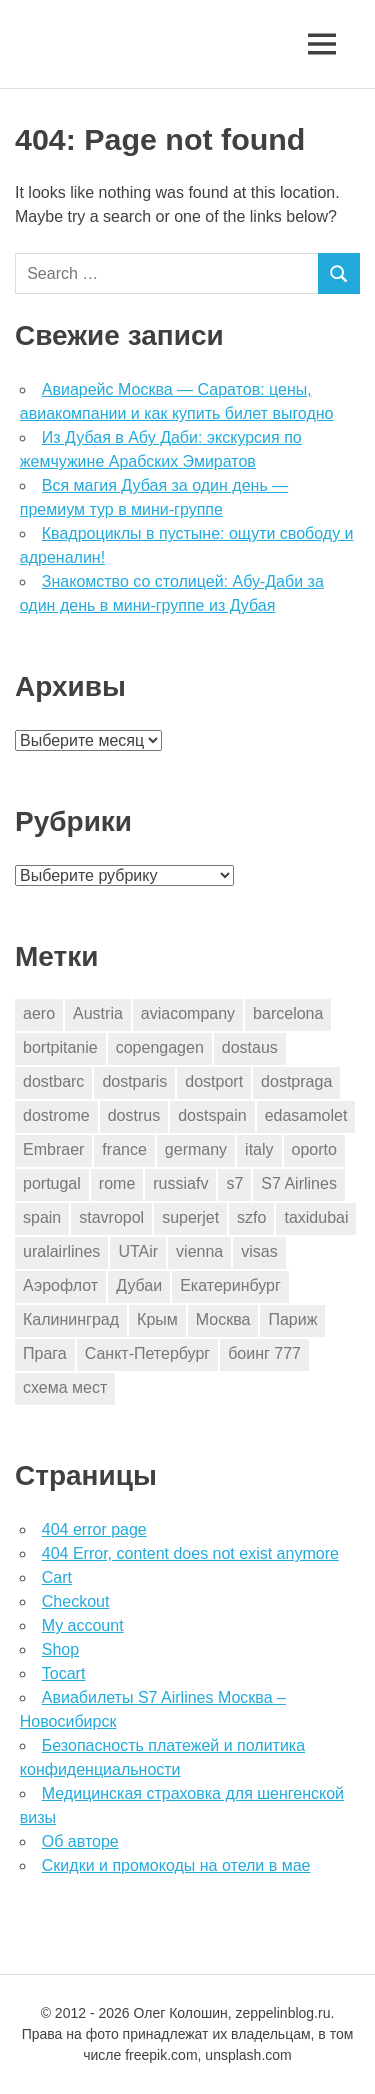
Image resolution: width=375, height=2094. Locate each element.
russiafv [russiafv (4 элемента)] (180, 1183)
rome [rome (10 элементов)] (117, 1183)
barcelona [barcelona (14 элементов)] (288, 1013)
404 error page (94, 1529)
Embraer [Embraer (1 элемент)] (53, 1149)
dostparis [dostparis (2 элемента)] (134, 1081)
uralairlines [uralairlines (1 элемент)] (61, 1251)
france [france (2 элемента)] (124, 1149)
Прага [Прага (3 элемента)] (45, 1353)
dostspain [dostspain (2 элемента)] (212, 1115)
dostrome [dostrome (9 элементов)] (56, 1115)
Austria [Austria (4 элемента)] (98, 1013)
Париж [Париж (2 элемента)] (292, 1319)
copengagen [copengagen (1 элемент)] (160, 1047)
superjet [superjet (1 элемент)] (190, 1217)
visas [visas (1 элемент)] (259, 1251)
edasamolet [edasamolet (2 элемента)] (306, 1115)
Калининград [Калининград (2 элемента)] (71, 1319)
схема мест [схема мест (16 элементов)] (65, 1387)
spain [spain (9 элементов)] (42, 1217)
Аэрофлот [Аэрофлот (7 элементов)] (60, 1285)
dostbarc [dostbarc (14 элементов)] (53, 1081)
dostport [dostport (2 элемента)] (214, 1081)
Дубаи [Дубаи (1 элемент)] (139, 1285)
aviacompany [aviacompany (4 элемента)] (188, 1013)
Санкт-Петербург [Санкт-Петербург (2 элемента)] (147, 1353)
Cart (57, 1577)
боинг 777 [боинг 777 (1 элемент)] (264, 1353)
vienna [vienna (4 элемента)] (199, 1251)
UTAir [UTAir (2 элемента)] (138, 1251)
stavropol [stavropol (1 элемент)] (111, 1217)
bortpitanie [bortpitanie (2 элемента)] (60, 1047)
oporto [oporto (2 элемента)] (314, 1149)
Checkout (76, 1601)
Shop (60, 1649)
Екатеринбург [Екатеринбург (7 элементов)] (230, 1285)
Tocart (64, 1673)
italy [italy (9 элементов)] (259, 1149)
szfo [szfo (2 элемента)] (251, 1217)
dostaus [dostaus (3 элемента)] (250, 1047)
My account (83, 1625)
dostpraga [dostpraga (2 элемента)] (296, 1081)
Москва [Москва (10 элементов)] (223, 1319)
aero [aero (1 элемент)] (39, 1013)
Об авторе (80, 1841)
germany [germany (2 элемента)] (196, 1149)
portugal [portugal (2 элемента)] (52, 1183)
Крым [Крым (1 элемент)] (157, 1319)
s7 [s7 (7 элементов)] (234, 1183)
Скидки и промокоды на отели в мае (176, 1865)
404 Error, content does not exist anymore (190, 1553)
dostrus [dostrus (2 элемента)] (134, 1115)
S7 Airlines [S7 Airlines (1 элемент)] (299, 1183)
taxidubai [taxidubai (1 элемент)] (316, 1217)
